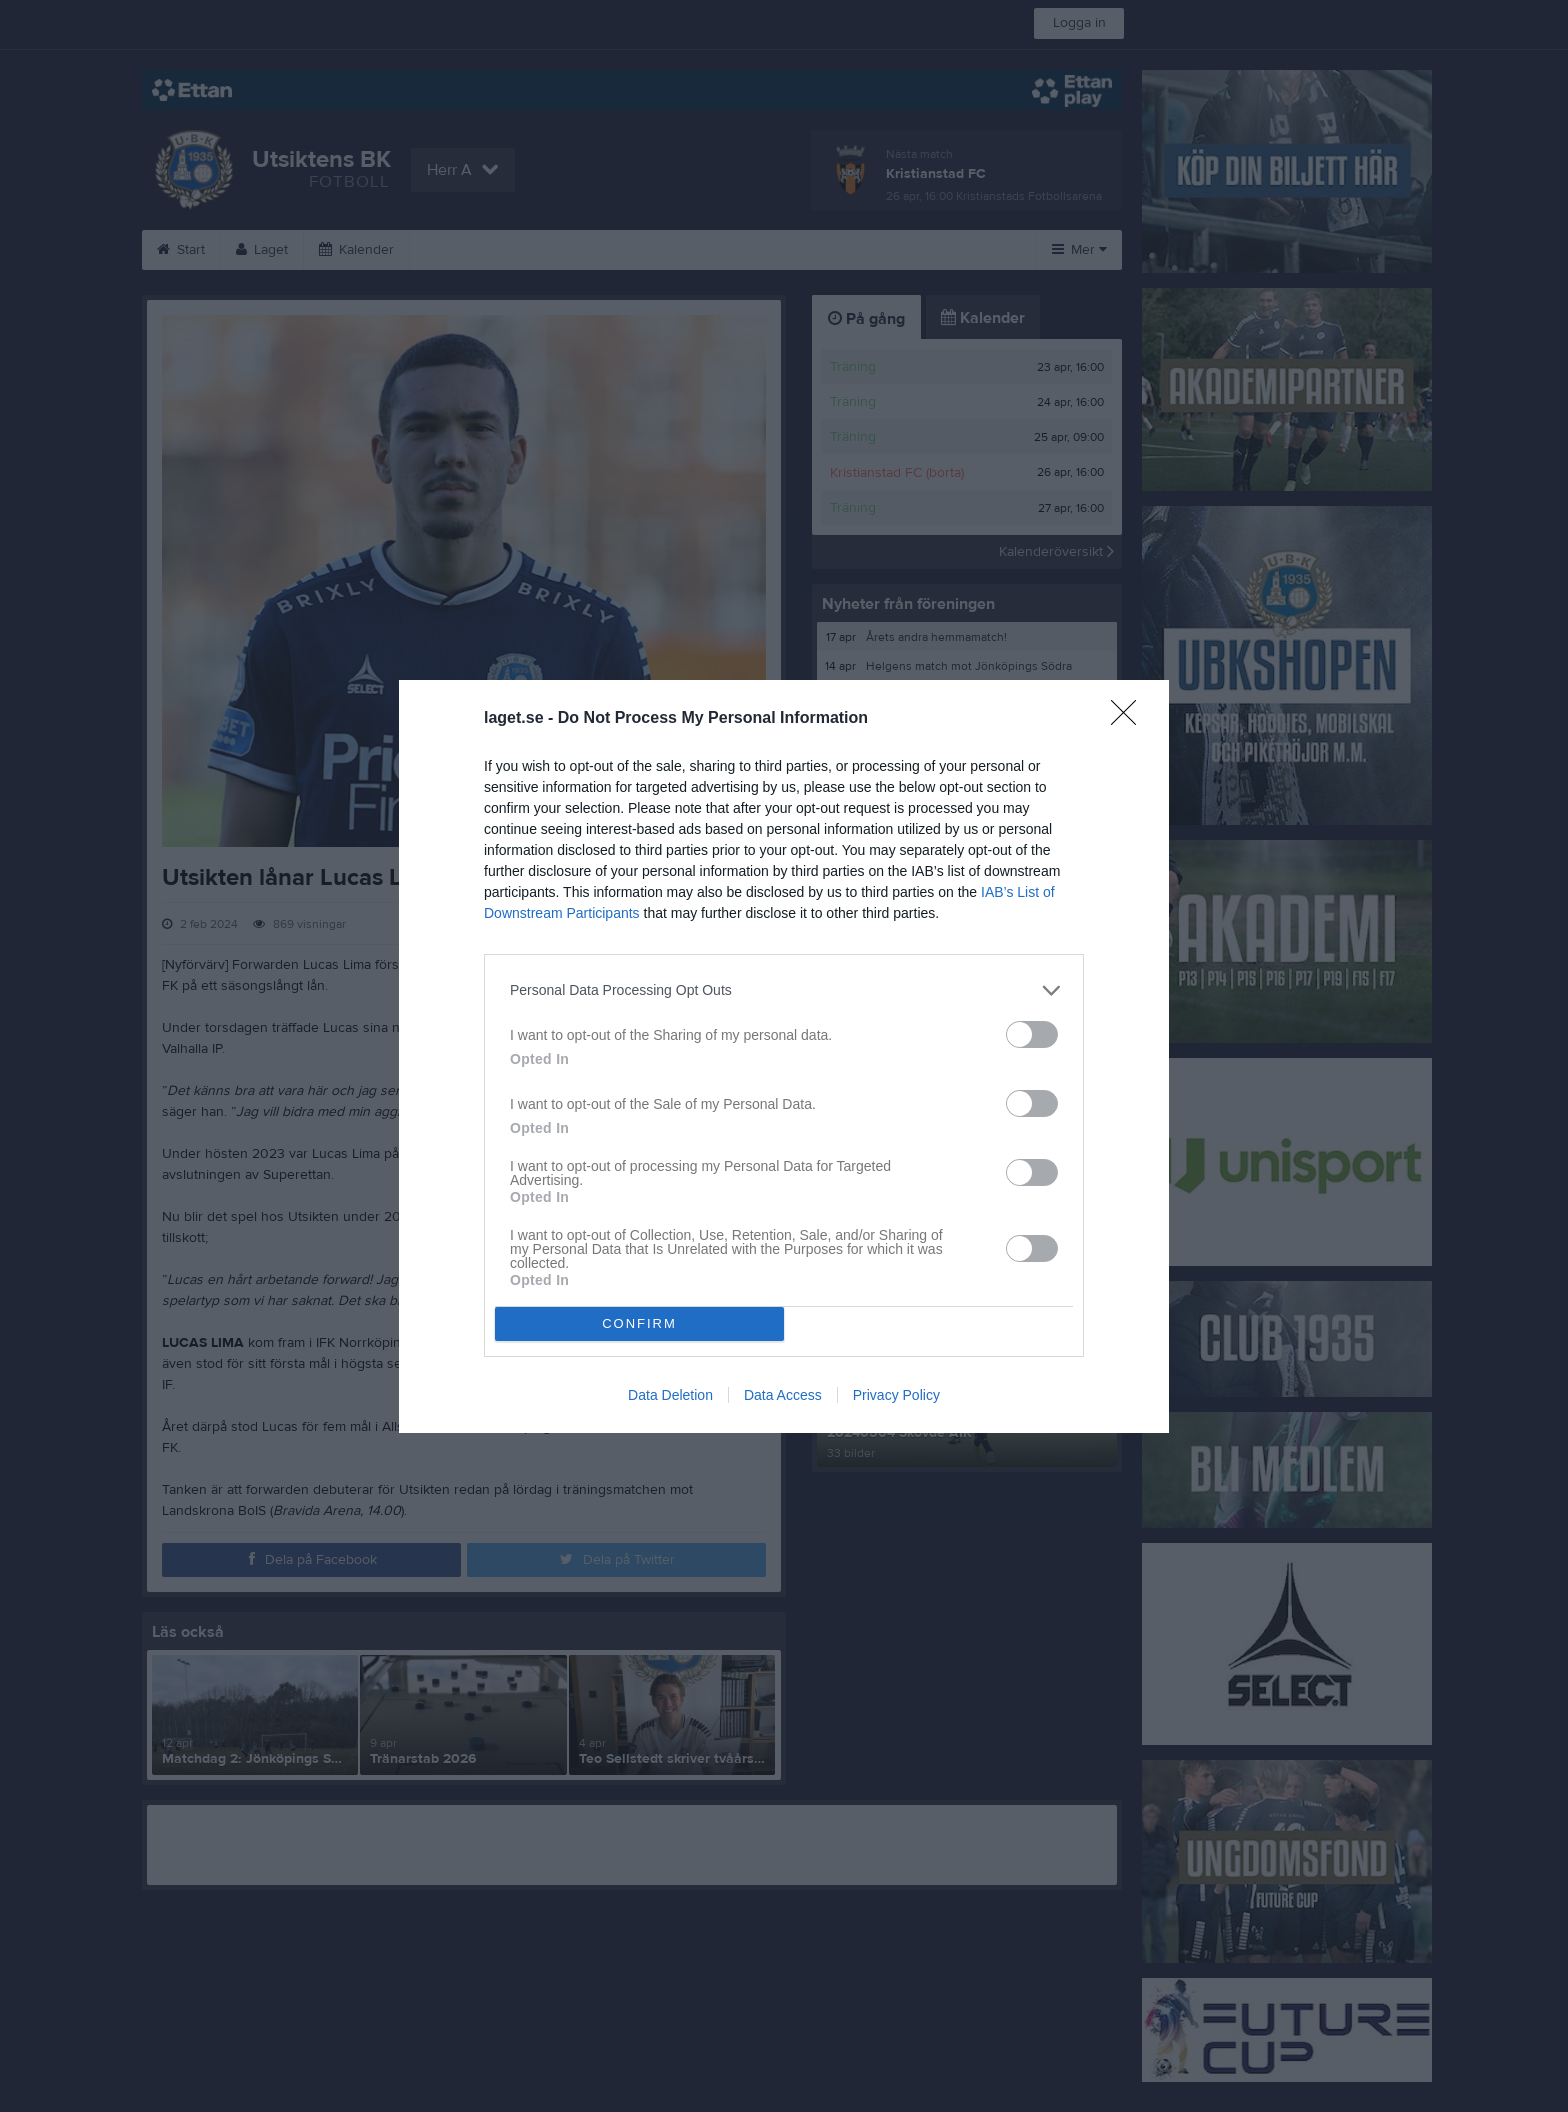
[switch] (1032, 1034)
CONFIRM (639, 1323)
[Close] (1130, 719)
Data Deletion (670, 1395)
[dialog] (784, 1056)
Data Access (783, 1395)
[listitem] (784, 990)
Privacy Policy (896, 1395)
